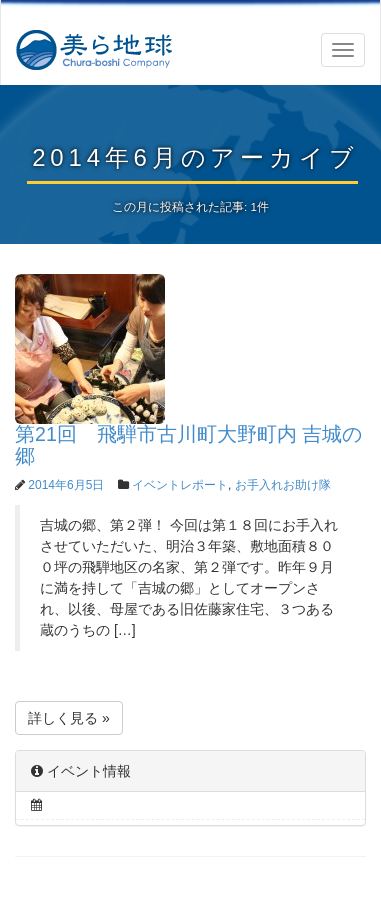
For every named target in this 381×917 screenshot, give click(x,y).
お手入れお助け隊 (283, 485)
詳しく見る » (69, 718)
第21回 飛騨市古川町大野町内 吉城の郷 (188, 445)
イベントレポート (180, 485)
